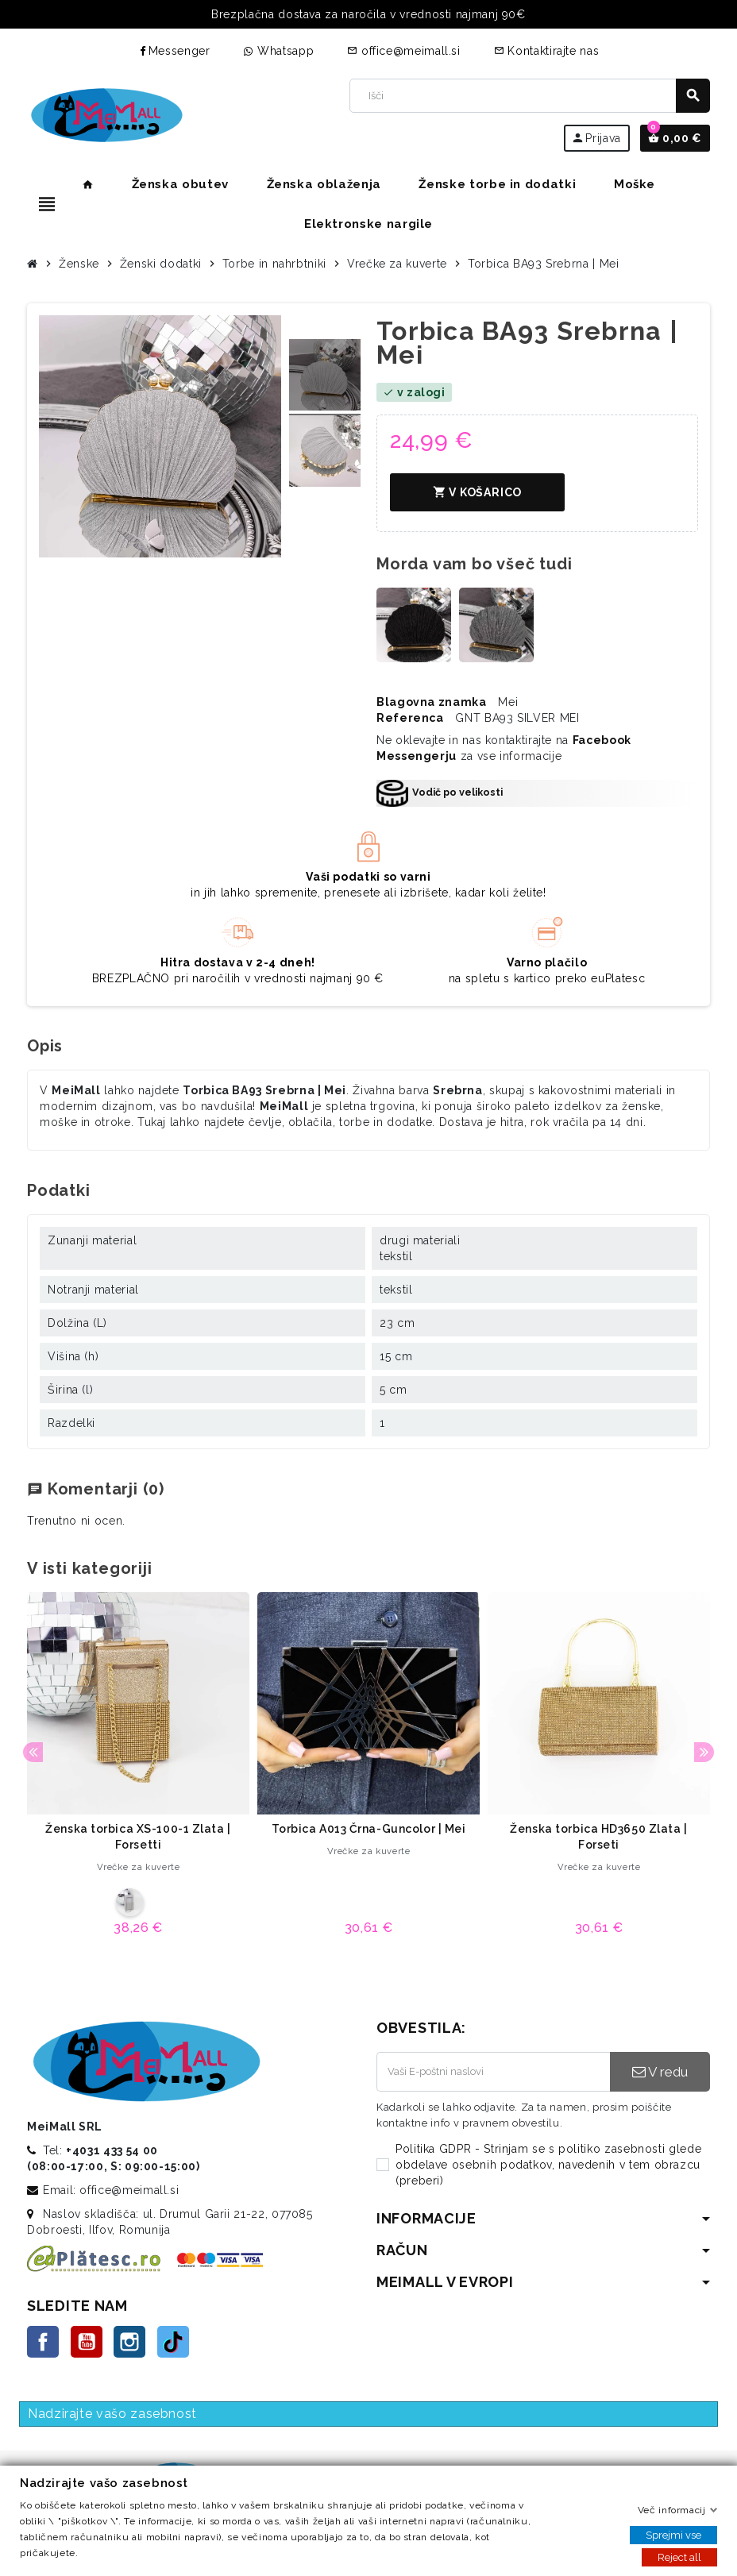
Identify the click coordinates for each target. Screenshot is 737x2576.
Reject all (679, 2557)
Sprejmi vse (673, 2535)
